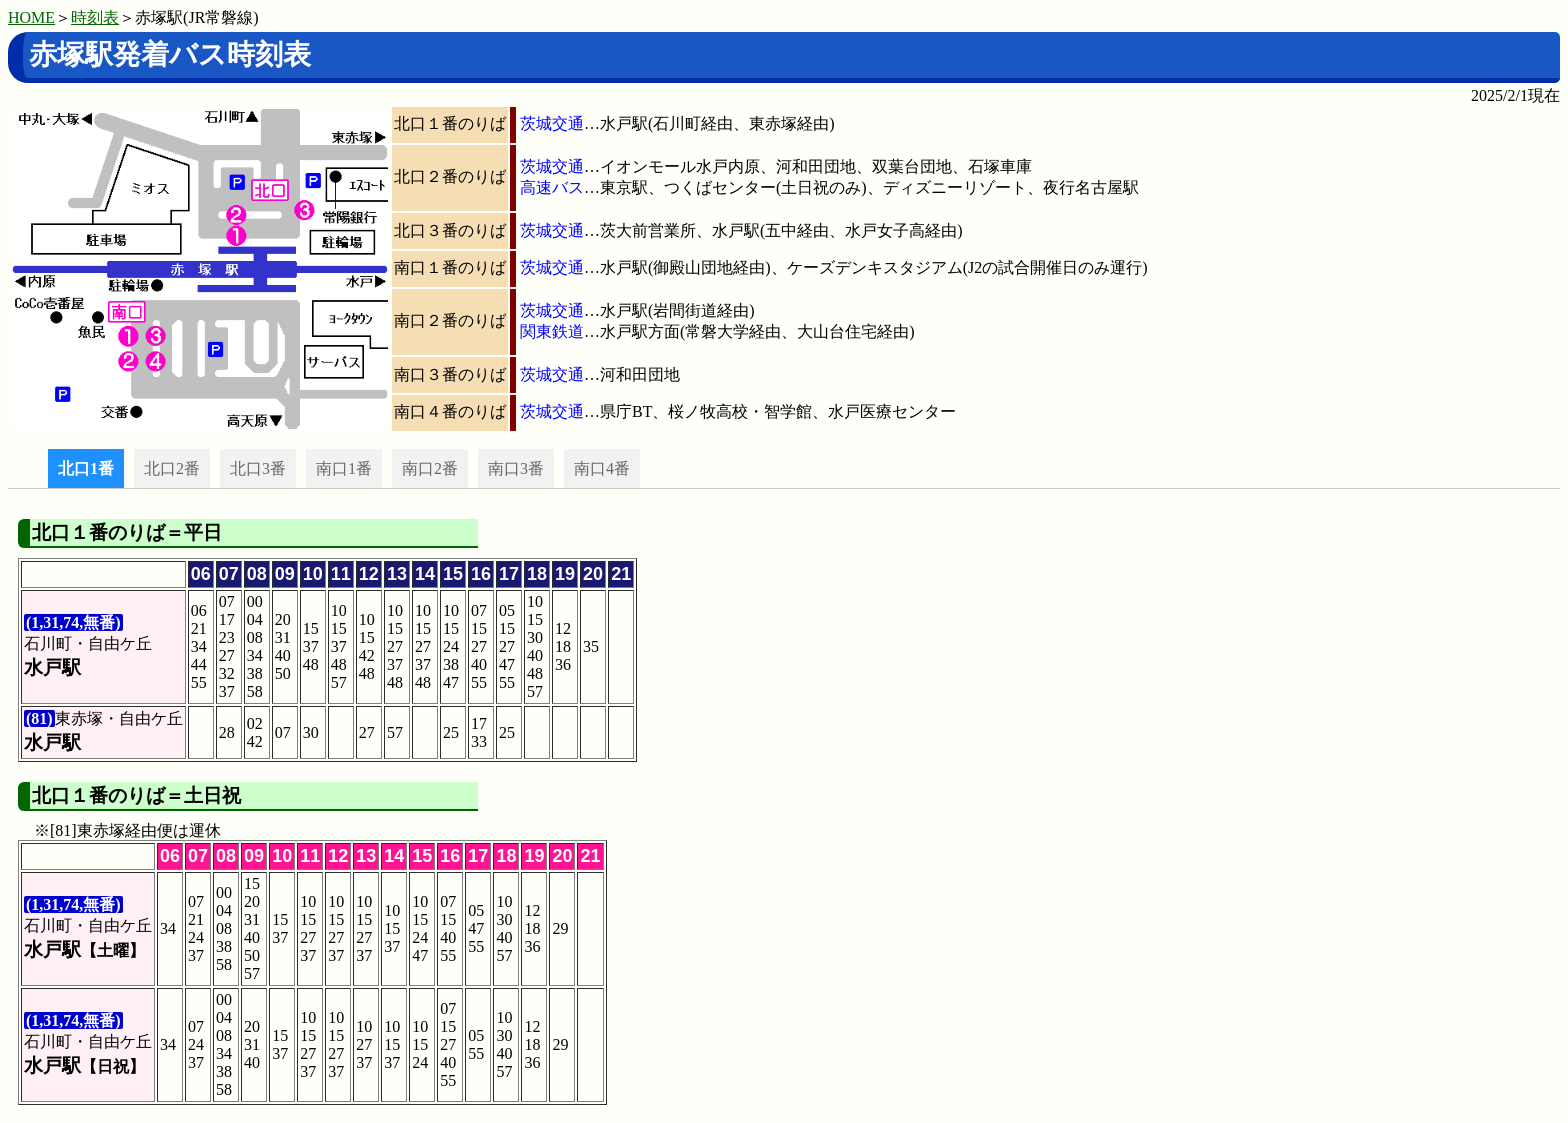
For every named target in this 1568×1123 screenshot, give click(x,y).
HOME (31, 17)
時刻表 (95, 17)
